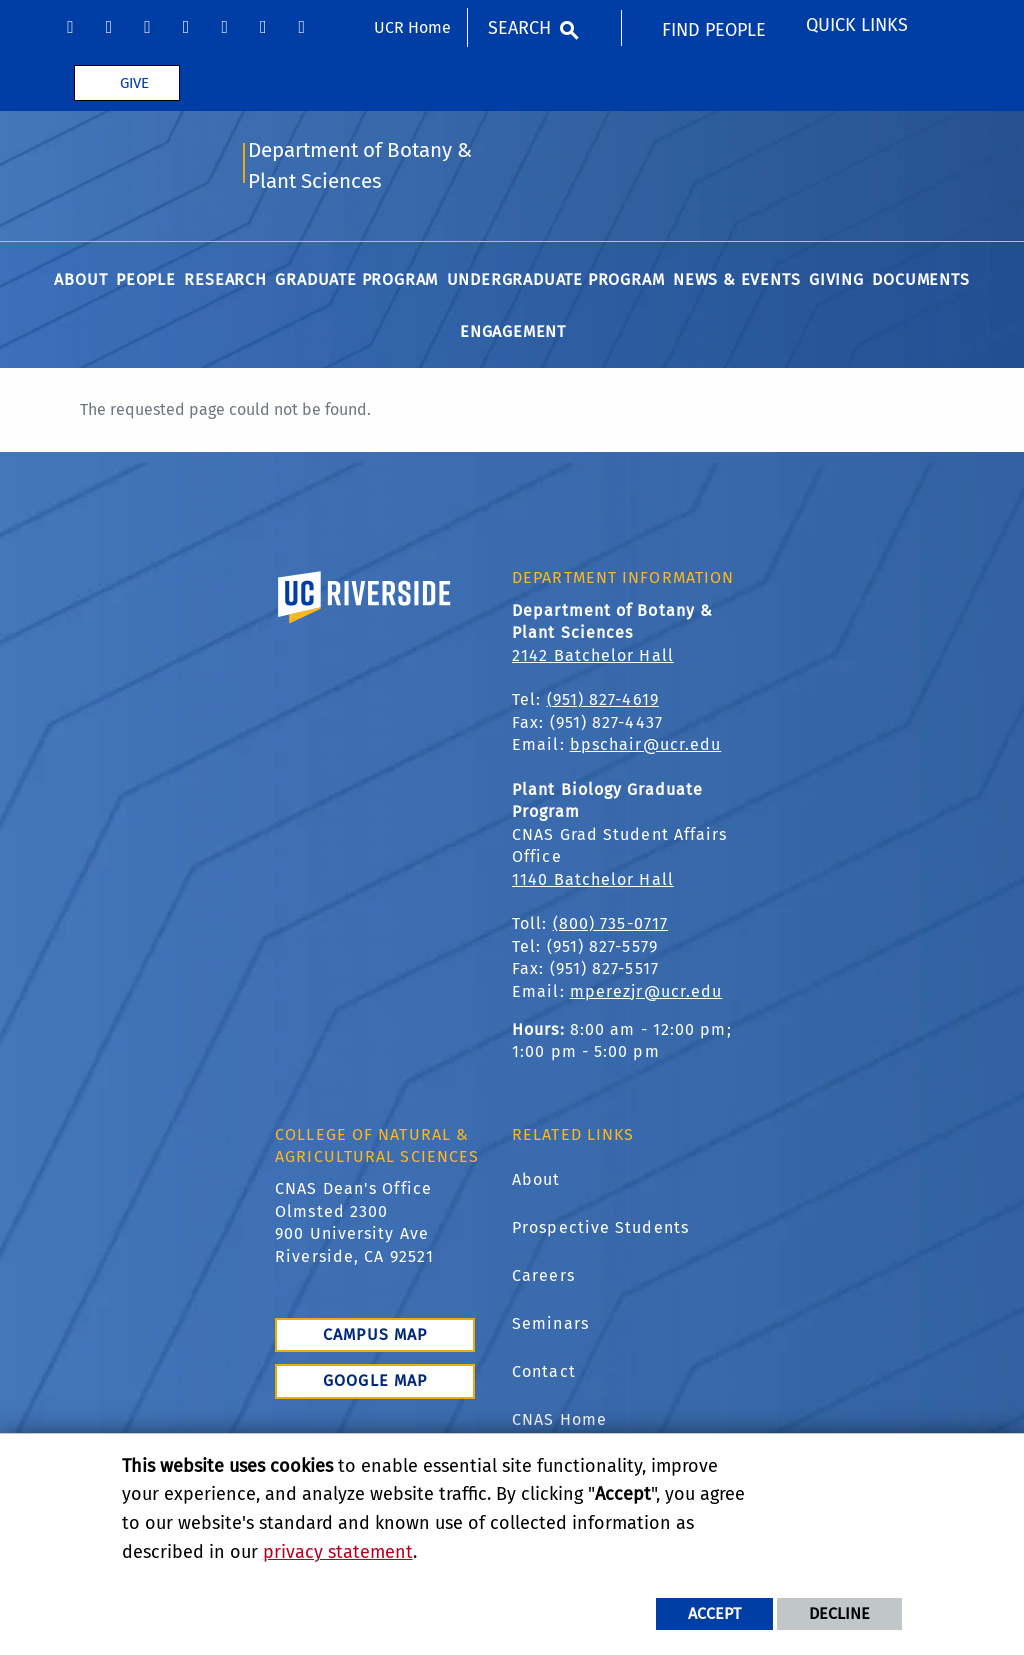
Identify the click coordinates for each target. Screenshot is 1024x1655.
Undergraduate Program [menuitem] (556, 282)
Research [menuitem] (225, 282)
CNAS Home (559, 1422)
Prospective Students (600, 1230)
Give (134, 83)
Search (519, 28)
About (536, 1182)
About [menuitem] (80, 282)
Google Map (375, 1383)
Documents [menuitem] (920, 282)
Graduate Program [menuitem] (356, 282)
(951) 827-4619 (603, 702)
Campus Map (375, 1337)
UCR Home (412, 27)
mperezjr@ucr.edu (646, 993)
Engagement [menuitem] (513, 334)
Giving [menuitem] (836, 282)
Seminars (550, 1326)
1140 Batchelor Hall (593, 881)
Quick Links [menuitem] (857, 25)
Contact (544, 1374)
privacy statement (338, 1552)
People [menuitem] (146, 282)
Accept (714, 1613)
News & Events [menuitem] (736, 282)
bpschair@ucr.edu (646, 747)
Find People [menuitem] (714, 30)
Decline (839, 1613)
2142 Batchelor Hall (593, 658)
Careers (543, 1278)
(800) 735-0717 (610, 926)
